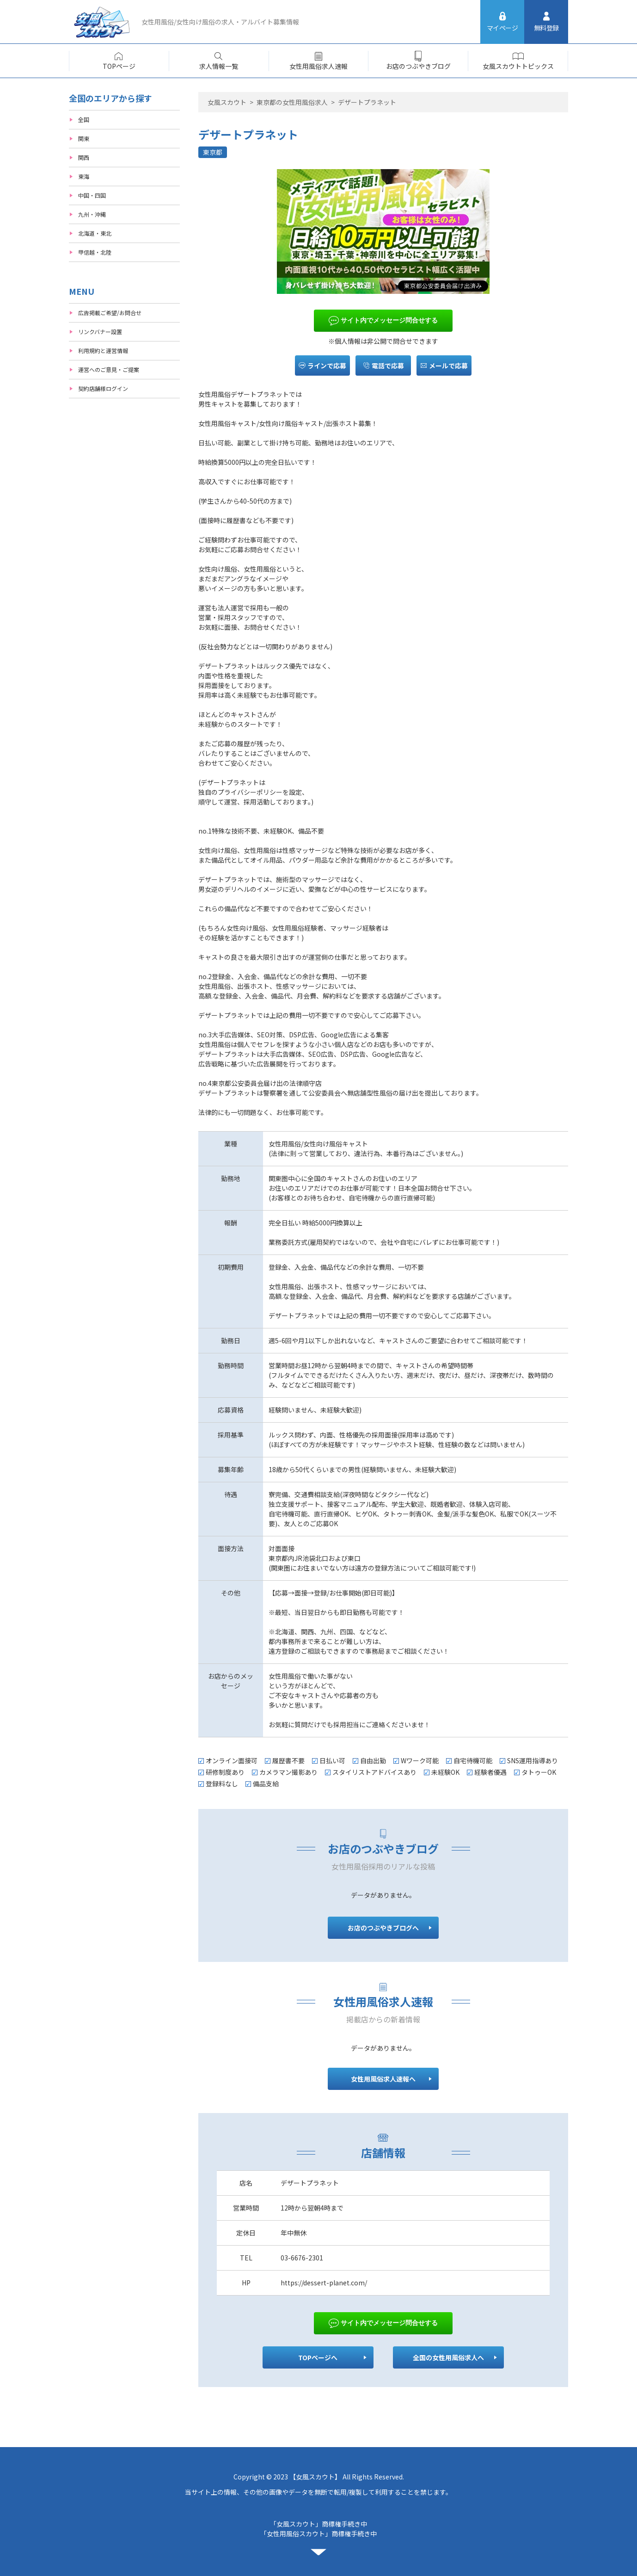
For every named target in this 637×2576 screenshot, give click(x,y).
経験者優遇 (490, 1772)
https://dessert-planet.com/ (324, 2282)
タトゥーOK (538, 1772)
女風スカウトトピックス (518, 66)
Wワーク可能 (420, 1760)
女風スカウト (227, 102)
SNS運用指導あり (532, 1760)
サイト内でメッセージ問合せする (383, 320)
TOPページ (119, 66)
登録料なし (222, 1783)
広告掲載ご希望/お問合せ (109, 313)
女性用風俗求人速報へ (383, 2078)
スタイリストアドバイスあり (374, 1772)
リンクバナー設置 (100, 331)
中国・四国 (92, 195)
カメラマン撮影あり (288, 1772)
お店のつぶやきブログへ (383, 1927)
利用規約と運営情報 (103, 350)
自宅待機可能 (472, 1760)
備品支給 (266, 1783)
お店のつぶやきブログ (418, 66)
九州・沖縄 (92, 214)
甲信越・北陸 (94, 252)
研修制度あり (225, 1772)
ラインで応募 (322, 365)
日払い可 (332, 1760)
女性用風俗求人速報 (318, 66)
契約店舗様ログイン (103, 388)
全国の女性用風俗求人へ (448, 2357)
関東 (83, 138)
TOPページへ (317, 2357)
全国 (83, 119)
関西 (83, 157)
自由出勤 (373, 1760)
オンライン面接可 (231, 1760)
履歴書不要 (288, 1760)
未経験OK (445, 1772)
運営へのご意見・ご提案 (108, 369)
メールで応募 (444, 365)
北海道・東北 (94, 233)
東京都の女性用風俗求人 (292, 102)
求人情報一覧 (218, 66)
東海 (83, 176)
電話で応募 (383, 365)
